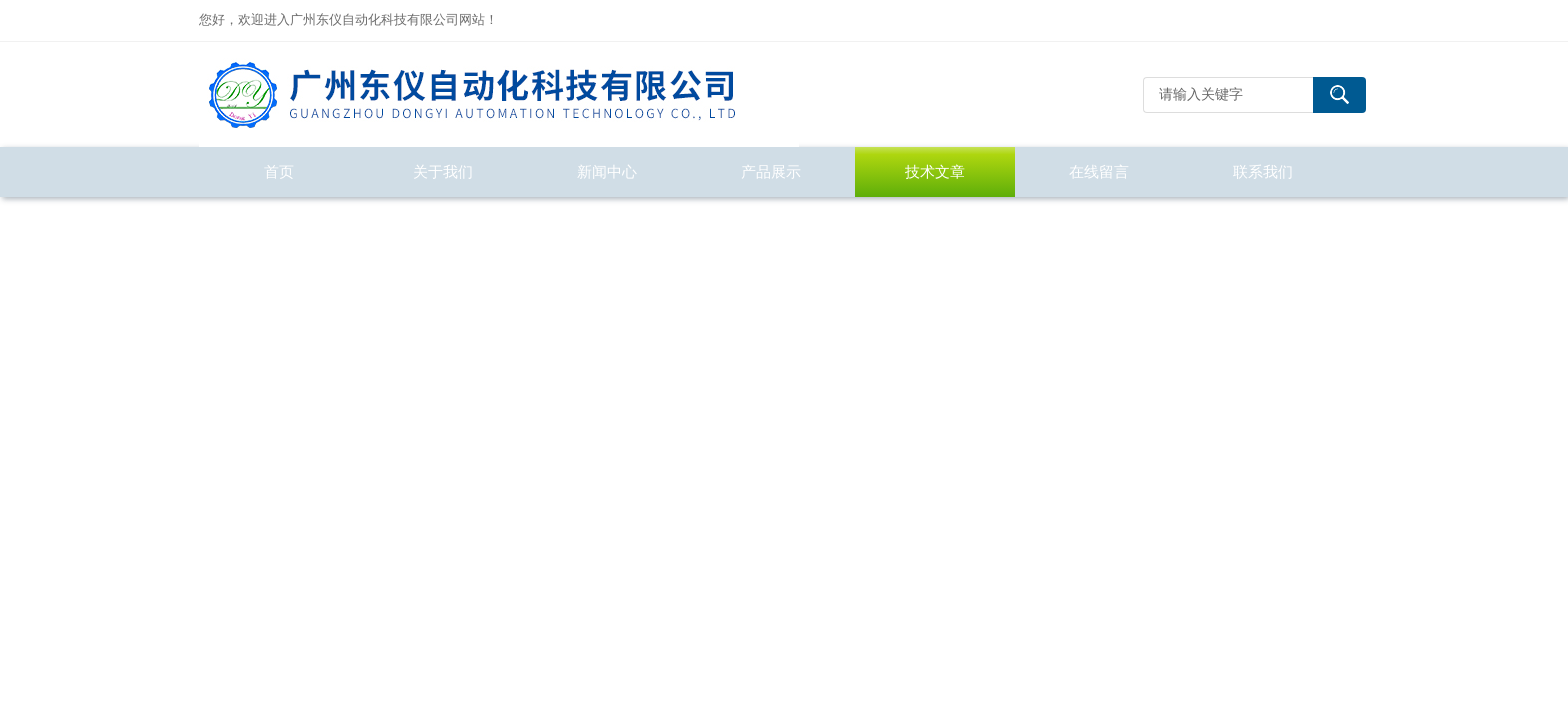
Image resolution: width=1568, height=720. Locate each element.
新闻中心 (607, 171)
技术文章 (935, 171)
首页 (279, 171)
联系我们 (1263, 171)
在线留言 (1099, 171)
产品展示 (771, 171)
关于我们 (443, 171)
